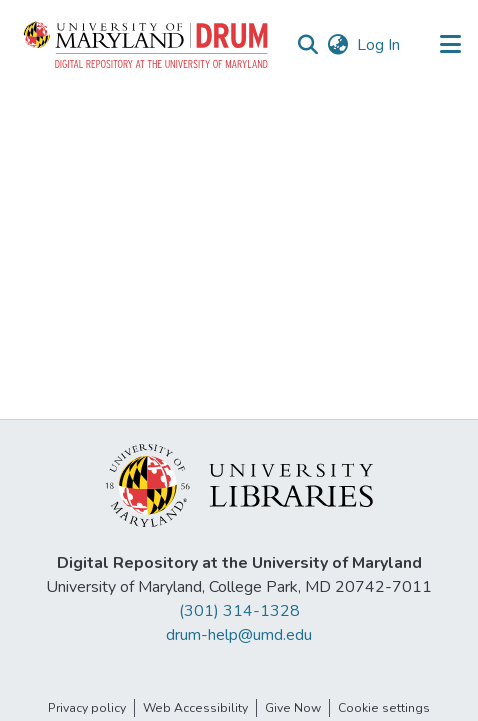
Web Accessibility (195, 708)
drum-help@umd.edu (239, 635)
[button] (147, 45)
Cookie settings (384, 708)
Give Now (293, 708)
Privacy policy (87, 708)
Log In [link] (379, 45)
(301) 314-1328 (239, 611)
